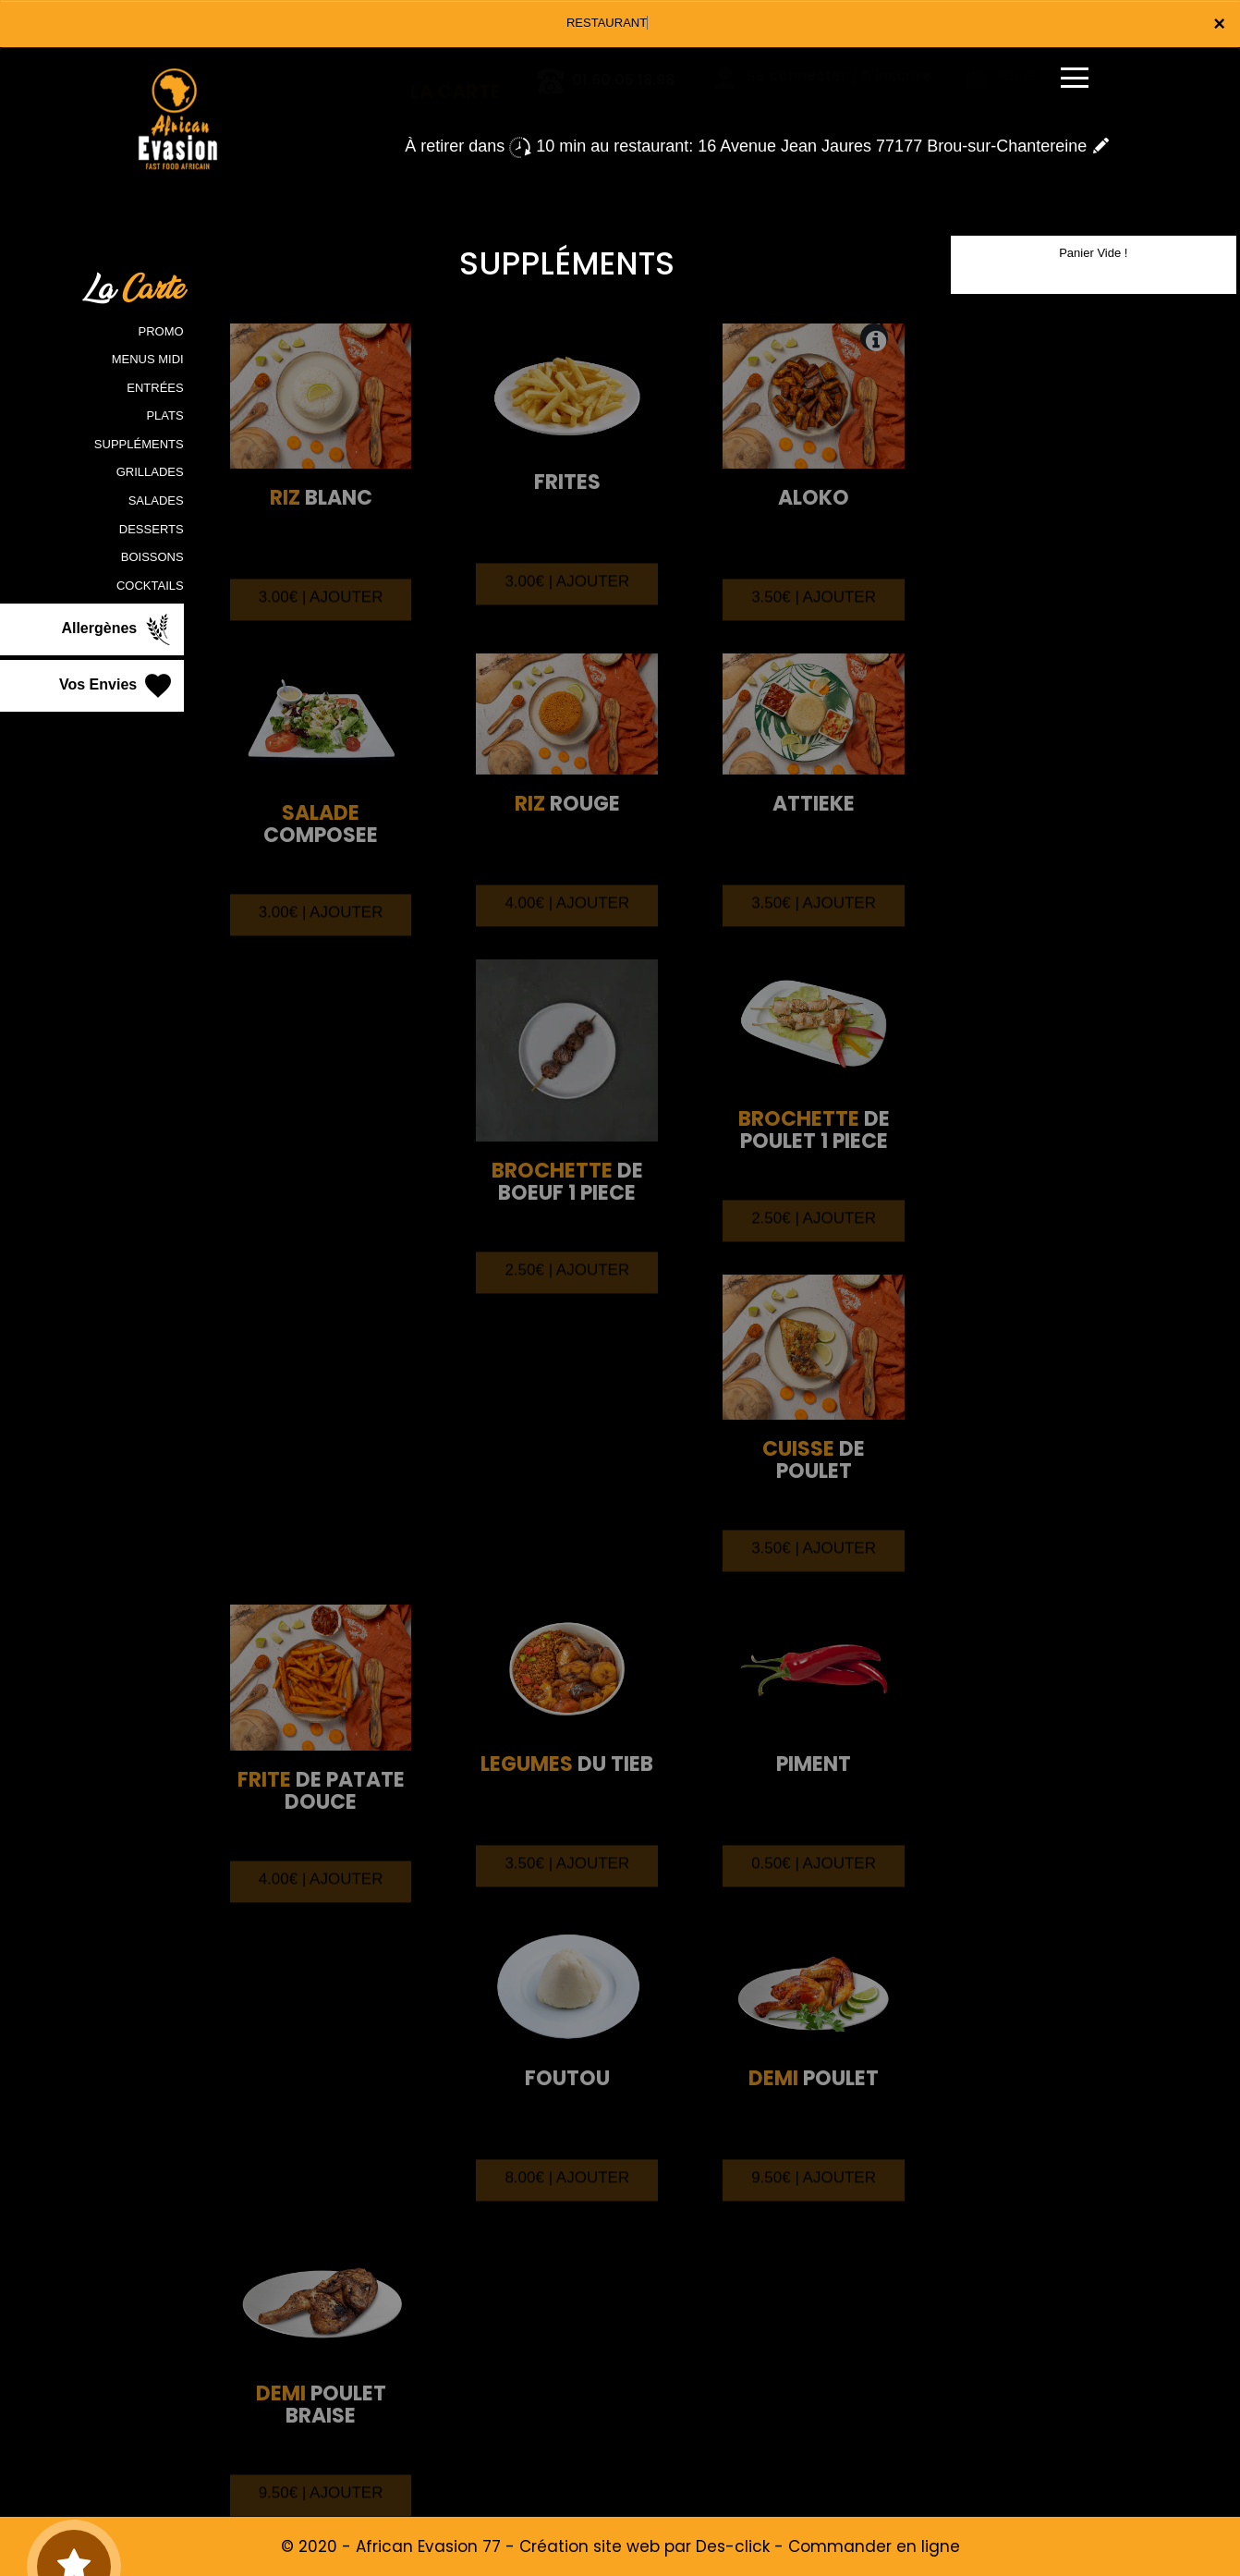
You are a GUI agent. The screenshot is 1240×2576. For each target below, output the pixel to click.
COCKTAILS (150, 585)
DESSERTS (151, 529)
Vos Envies (117, 685)
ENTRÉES (155, 388)
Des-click (733, 2546)
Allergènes (117, 629)
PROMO (161, 331)
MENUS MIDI (148, 359)
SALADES (156, 500)
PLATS (164, 415)
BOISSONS (152, 557)
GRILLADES (150, 472)
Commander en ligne (874, 2546)
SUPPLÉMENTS (139, 444)
